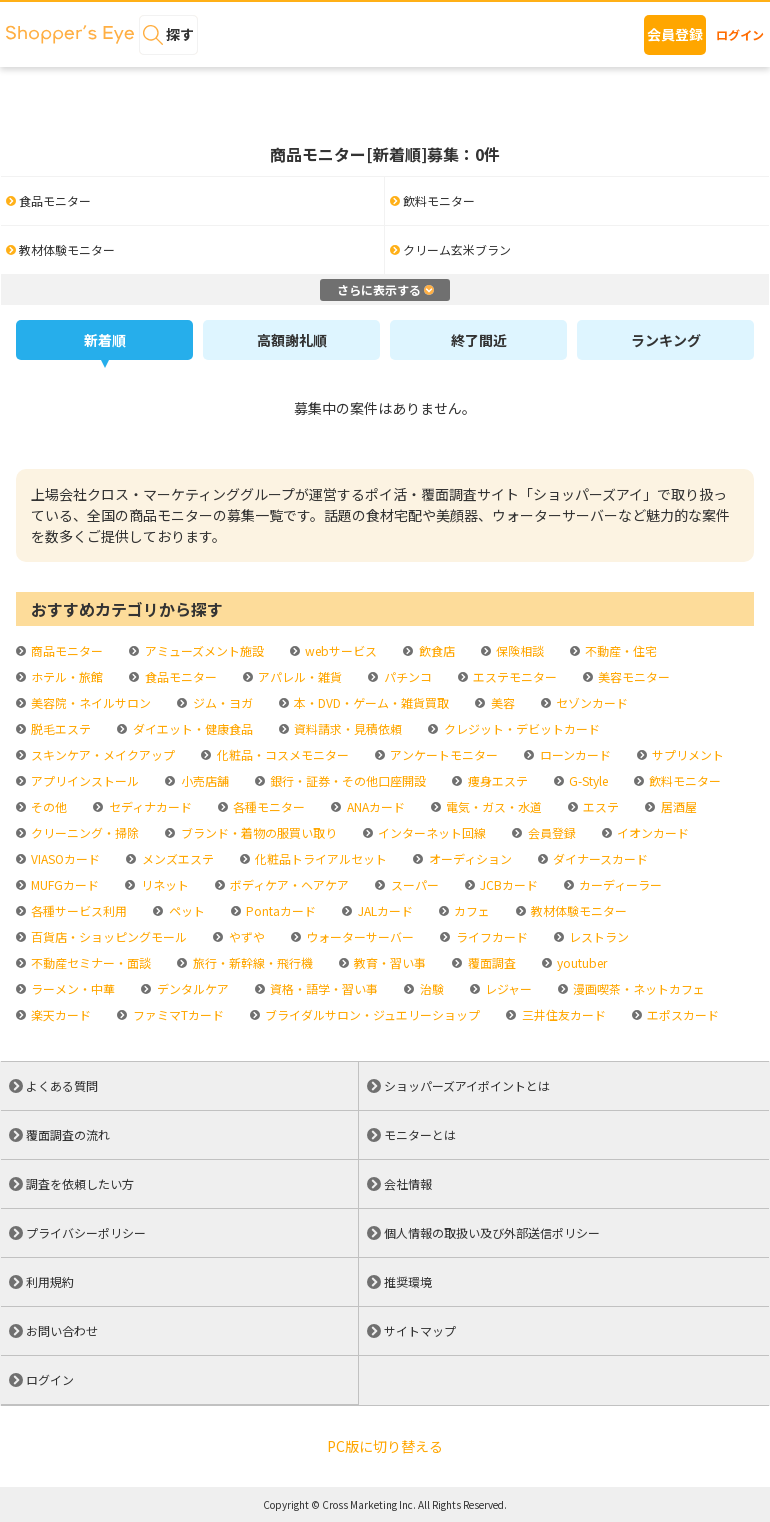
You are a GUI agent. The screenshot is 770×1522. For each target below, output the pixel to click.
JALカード (384, 910)
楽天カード (59, 1014)
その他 (47, 806)
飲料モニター (683, 780)
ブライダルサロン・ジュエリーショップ (371, 1014)
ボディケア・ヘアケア (288, 884)
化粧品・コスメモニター (281, 754)
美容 (501, 702)
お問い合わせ (62, 1330)
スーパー (413, 884)
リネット (163, 884)
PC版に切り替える (385, 1446)
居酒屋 (677, 806)
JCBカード (507, 884)
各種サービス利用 (77, 910)
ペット (185, 910)
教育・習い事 (388, 962)
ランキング (666, 340)
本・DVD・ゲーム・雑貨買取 (370, 702)
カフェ (470, 910)
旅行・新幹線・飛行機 (251, 962)
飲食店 (435, 650)
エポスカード (681, 1014)
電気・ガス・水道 (492, 806)
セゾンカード (590, 702)
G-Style (587, 780)
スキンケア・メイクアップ (101, 754)
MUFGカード (63, 884)
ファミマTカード (177, 1014)
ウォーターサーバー (358, 936)
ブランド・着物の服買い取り (257, 832)
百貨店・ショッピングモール (107, 936)
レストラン (597, 936)
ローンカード (574, 754)
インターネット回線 (430, 832)
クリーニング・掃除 (83, 832)
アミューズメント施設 (203, 650)
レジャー (507, 988)
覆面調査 (490, 962)
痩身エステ (496, 780)
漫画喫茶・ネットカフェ (637, 988)
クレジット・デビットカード (520, 728)
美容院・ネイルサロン (89, 702)
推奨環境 (408, 1281)
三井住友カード (562, 1014)
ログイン (740, 34)
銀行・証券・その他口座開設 (346, 780)
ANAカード (374, 806)
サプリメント (686, 754)
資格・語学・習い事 (322, 988)
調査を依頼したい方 (80, 1183)
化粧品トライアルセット (319, 858)
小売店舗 (203, 780)
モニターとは (420, 1134)
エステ (599, 806)
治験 (430, 988)
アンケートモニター (442, 754)
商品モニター (65, 650)
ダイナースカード (599, 858)
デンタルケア (191, 988)
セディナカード (149, 806)
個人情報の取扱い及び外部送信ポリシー (492, 1232)
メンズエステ (176, 858)
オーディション (469, 858)
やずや (245, 936)
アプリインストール (83, 780)
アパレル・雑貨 (298, 676)
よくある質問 (62, 1085)
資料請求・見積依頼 (346, 728)
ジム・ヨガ (221, 702)
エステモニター (513, 676)
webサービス (339, 650)
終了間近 (479, 340)
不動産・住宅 (619, 650)
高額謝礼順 (292, 340)
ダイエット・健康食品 (191, 728)
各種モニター (267, 806)
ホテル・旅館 (65, 676)
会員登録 (675, 34)
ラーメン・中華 (71, 988)
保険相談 (518, 650)
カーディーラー (619, 884)
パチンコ (406, 676)
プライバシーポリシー (86, 1232)
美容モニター (632, 676)
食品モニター (179, 676)
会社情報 (408, 1183)
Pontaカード (279, 910)
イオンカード (651, 832)
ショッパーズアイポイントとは (467, 1085)
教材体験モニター (577, 910)
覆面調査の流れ (68, 1134)
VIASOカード (64, 858)
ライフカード (490, 936)
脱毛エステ (59, 728)
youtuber (580, 962)
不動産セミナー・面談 (89, 962)
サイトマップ (420, 1330)
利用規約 (50, 1281)
